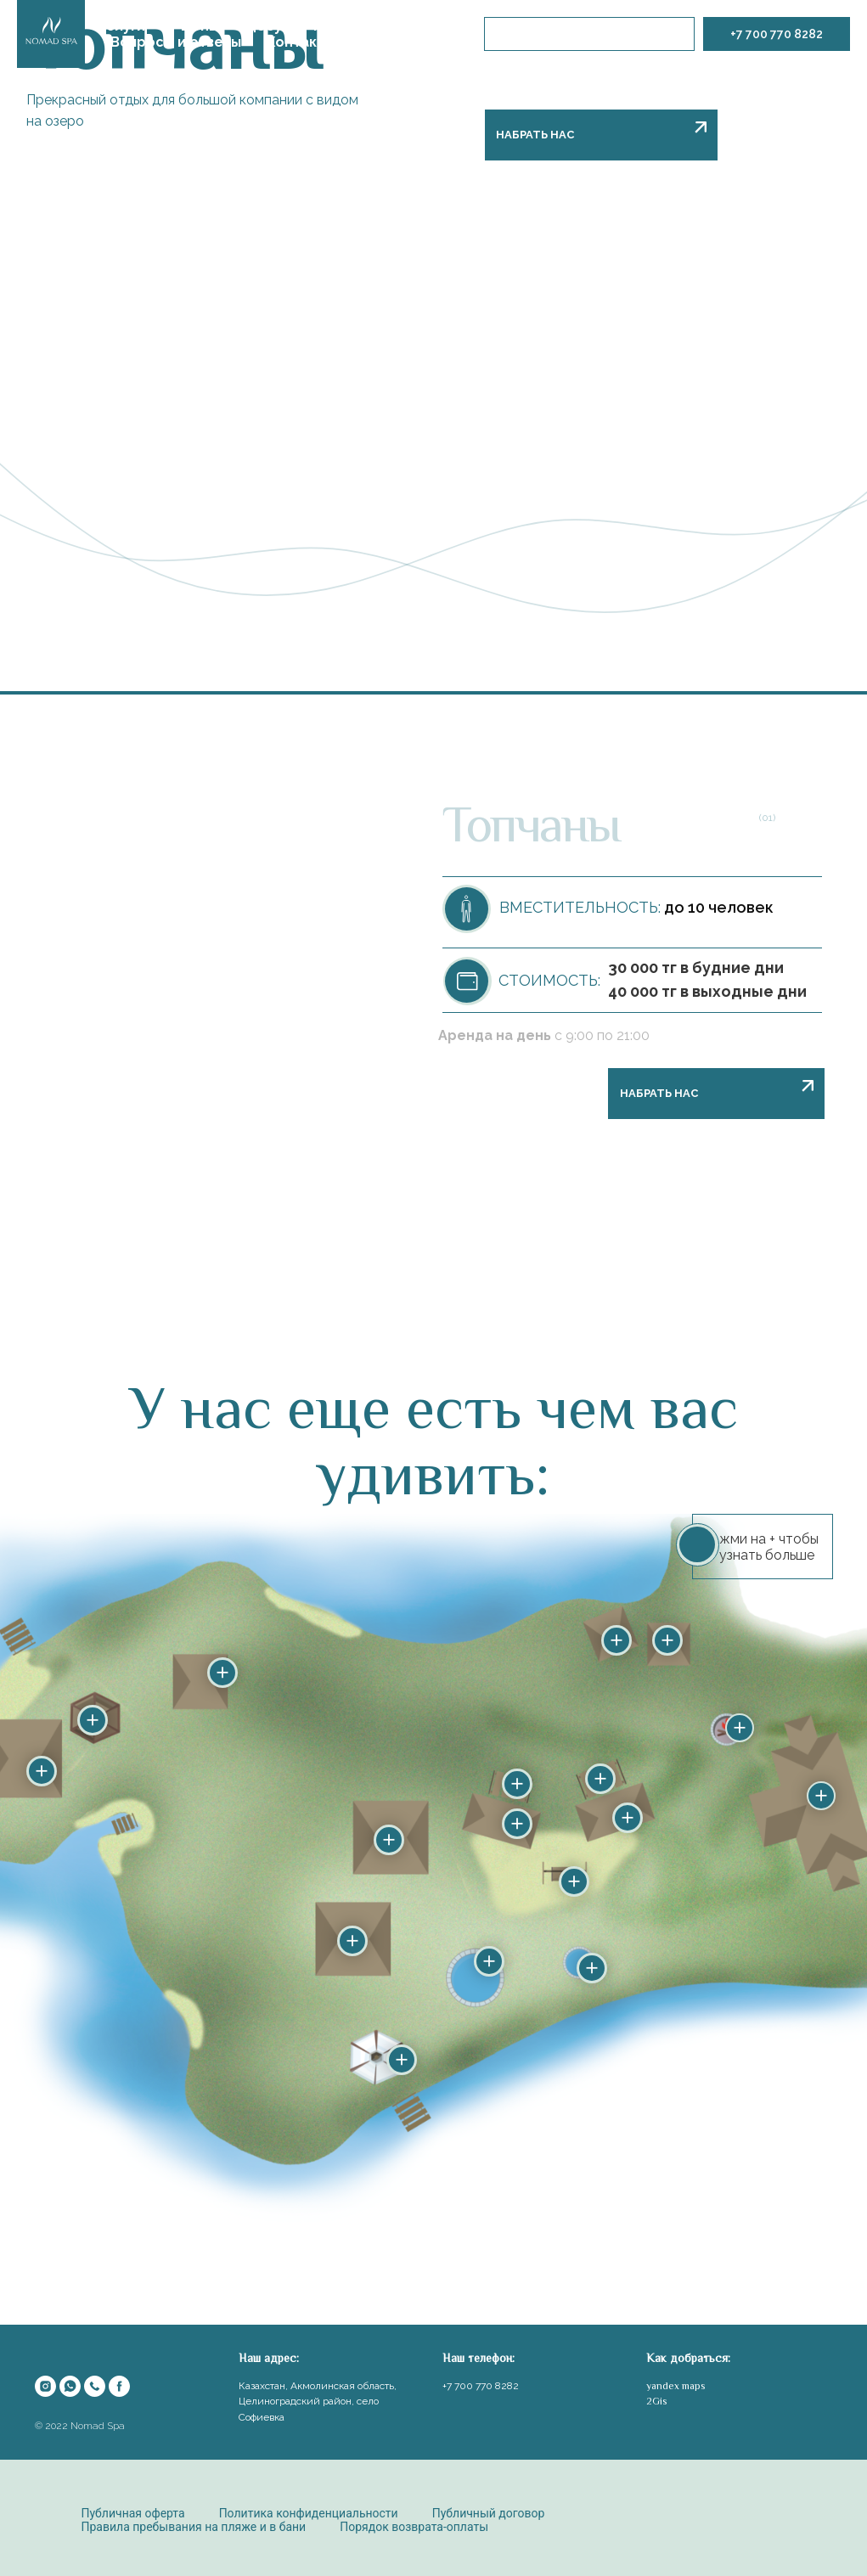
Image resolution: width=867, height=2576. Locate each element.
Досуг (266, 26)
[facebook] (119, 2386)
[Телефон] (94, 2386)
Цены (200, 26)
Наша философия (375, 26)
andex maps (678, 2386)
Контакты (301, 42)
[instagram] (45, 2386)
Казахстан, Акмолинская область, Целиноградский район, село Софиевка (318, 2401)
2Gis (656, 2401)
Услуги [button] (121, 26)
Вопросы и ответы (175, 42)
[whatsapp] (70, 2386)
